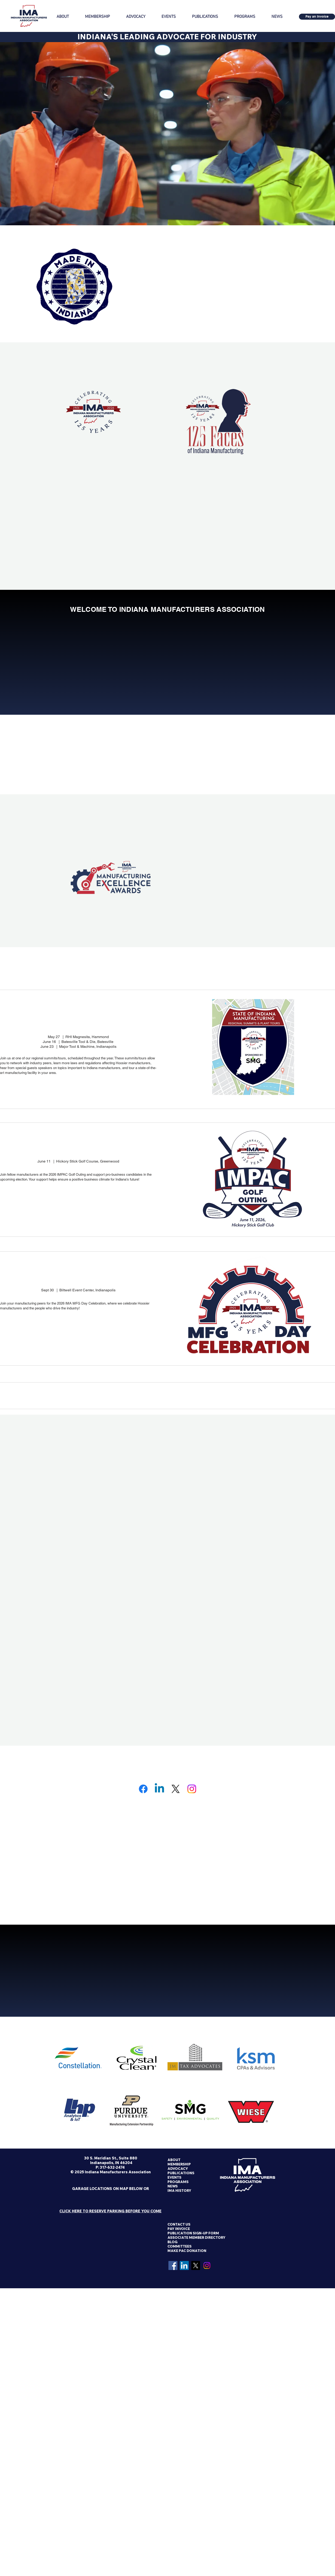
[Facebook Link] (143, 1789)
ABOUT (174, 2160)
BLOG (172, 2242)
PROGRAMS (178, 2182)
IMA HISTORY (179, 2190)
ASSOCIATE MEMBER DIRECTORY (196, 2237)
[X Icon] (195, 2265)
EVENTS (174, 2177)
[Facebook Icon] (172, 2265)
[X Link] (175, 1789)
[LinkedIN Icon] (184, 2265)
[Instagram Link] (192, 1789)
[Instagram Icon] (206, 2265)
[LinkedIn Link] (159, 1789)
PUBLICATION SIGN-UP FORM (193, 2233)
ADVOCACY (178, 2168)
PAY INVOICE (179, 2229)
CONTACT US (179, 2224)
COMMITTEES (180, 2246)
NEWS (173, 2186)
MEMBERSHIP (179, 2164)
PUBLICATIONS (181, 2173)
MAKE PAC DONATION (187, 2250)
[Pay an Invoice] (317, 17)
